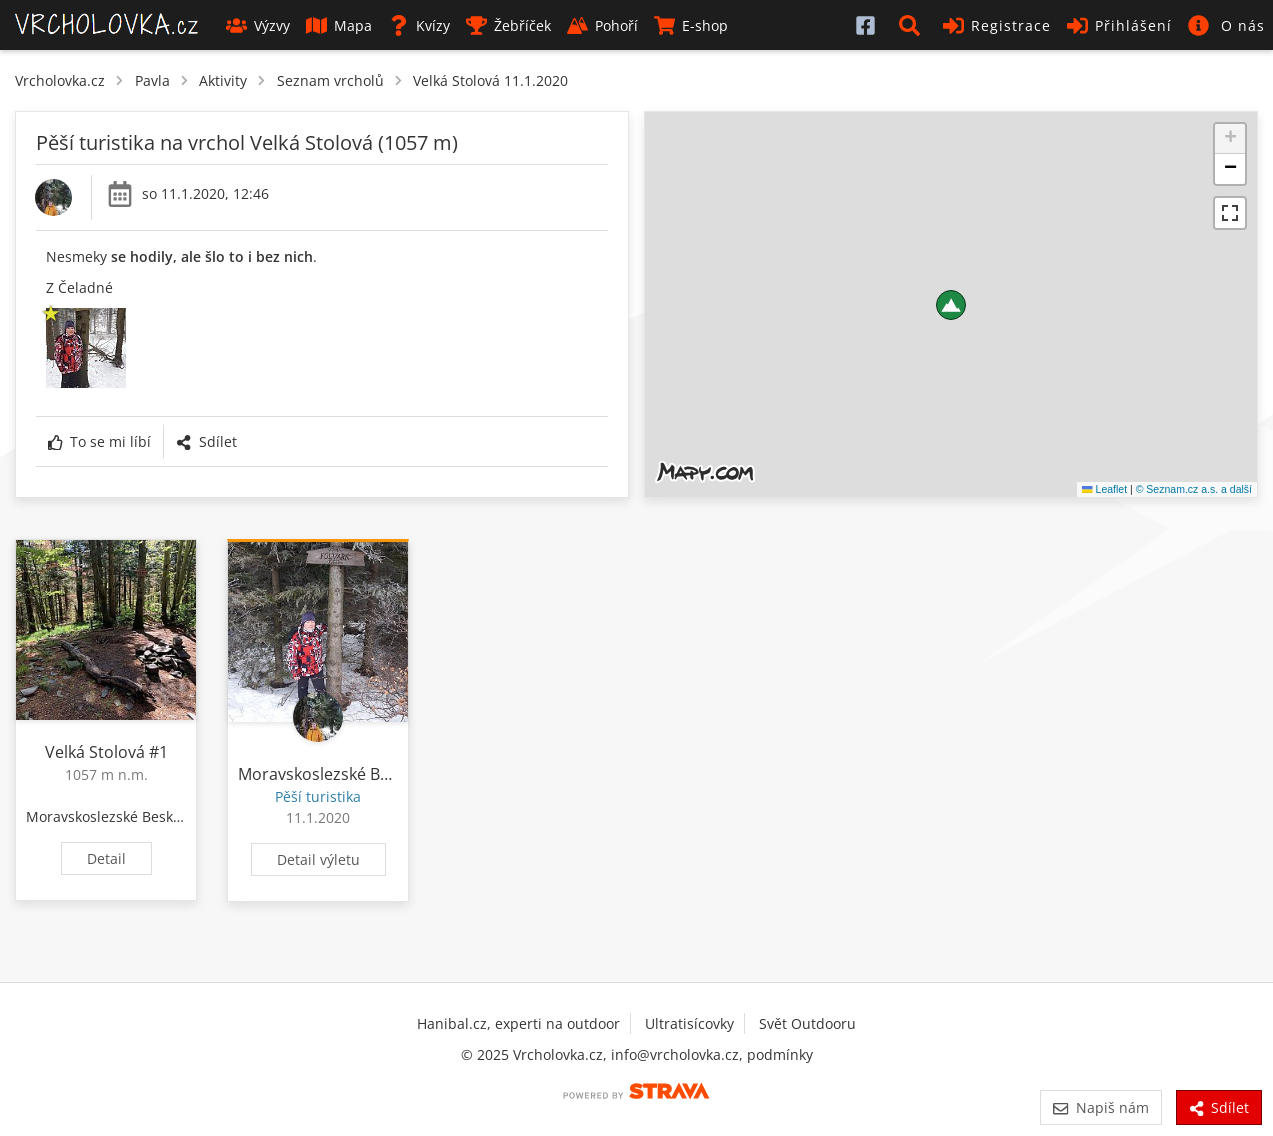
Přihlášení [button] (1119, 25)
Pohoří (602, 25)
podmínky (780, 1054)
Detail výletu (318, 859)
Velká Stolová (95, 752)
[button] (913, 25)
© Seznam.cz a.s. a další (1194, 489)
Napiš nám (1100, 1107)
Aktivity (223, 80)
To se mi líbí (99, 441)
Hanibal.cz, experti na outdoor (518, 1023)
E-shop (691, 25)
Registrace (997, 25)
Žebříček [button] (508, 25)
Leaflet (1104, 489)
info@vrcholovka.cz (675, 1054)
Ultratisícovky (689, 1023)
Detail (106, 858)
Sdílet (206, 441)
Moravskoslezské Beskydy (111, 816)
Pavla (152, 80)
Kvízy (419, 25)
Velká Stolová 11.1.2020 (490, 80)
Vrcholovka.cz (60, 80)
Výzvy (258, 25)
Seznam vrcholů (330, 80)
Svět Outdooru (807, 1023)
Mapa (339, 25)
